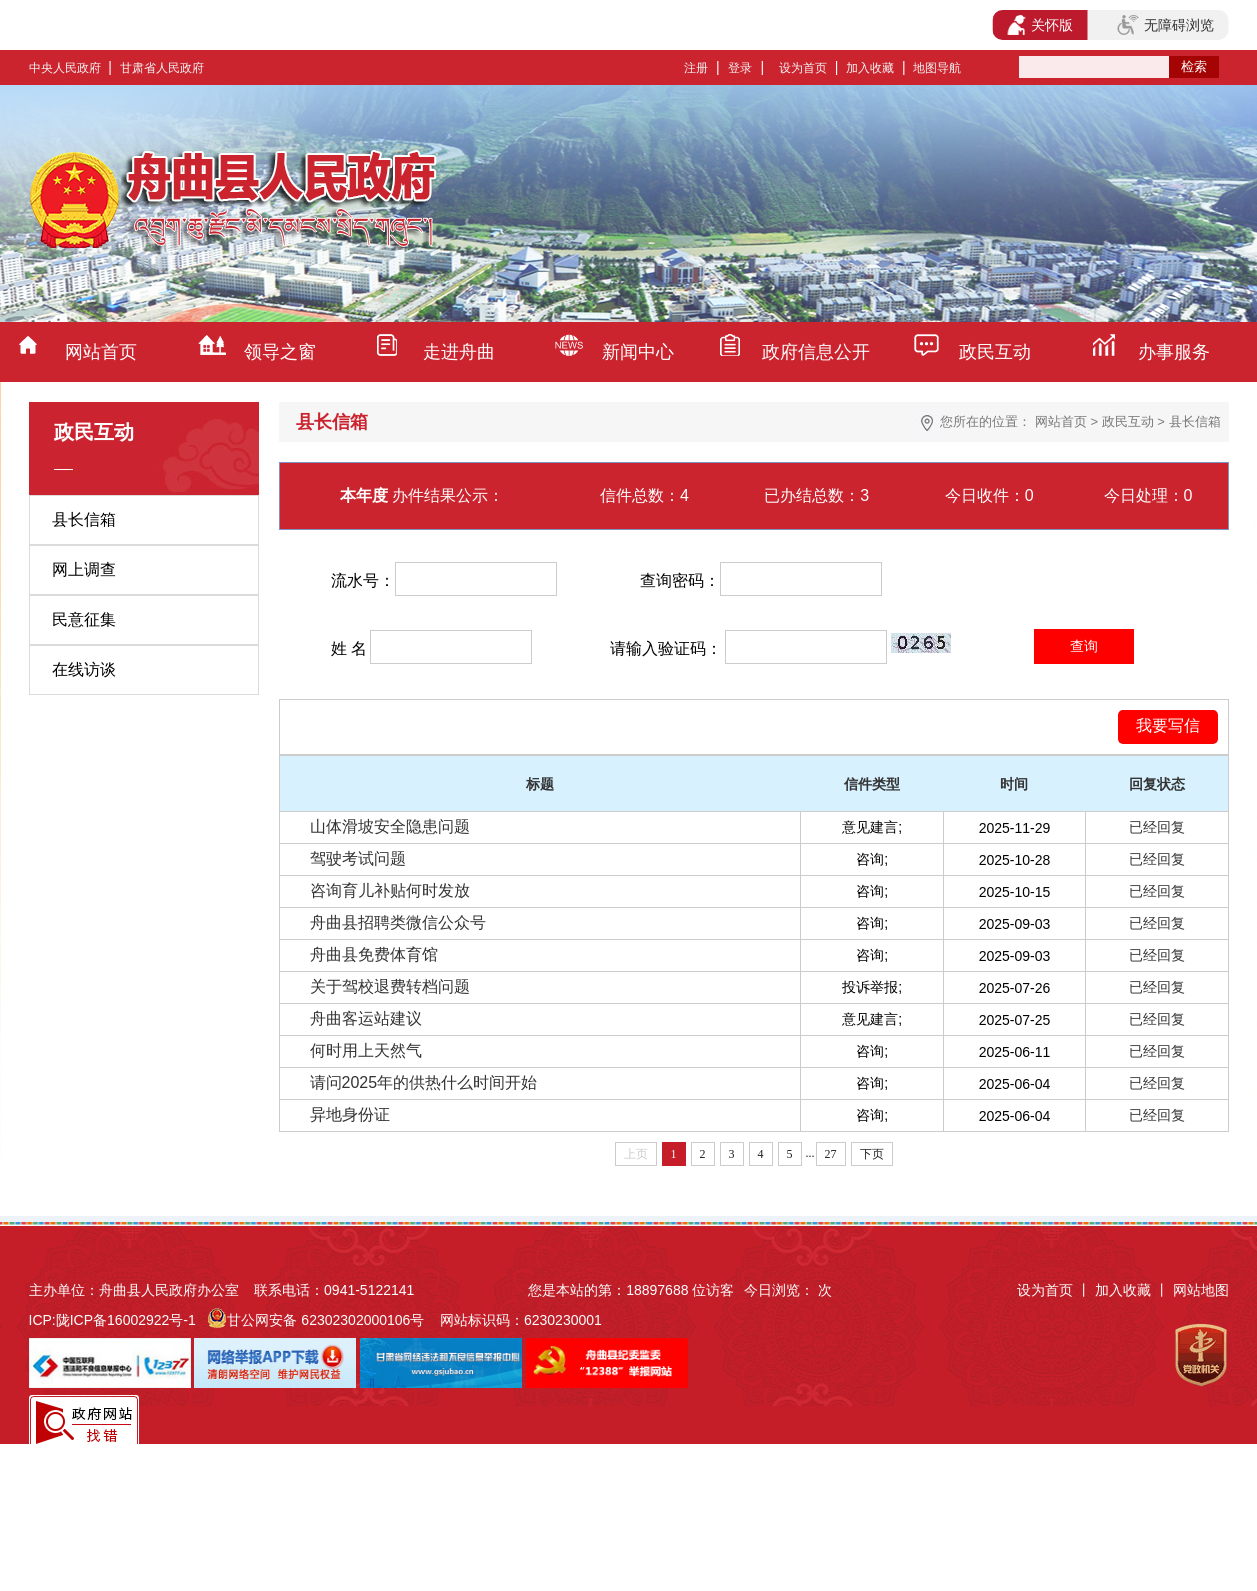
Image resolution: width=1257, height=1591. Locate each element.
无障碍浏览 (1165, 25)
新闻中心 (638, 352)
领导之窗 (280, 352)
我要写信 (1168, 725)
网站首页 (101, 352)
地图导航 (937, 68)
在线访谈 (84, 669)
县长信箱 (84, 519)
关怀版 (1040, 25)
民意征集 (84, 619)
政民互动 (995, 352)
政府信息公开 (816, 352)
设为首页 (803, 68)
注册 (696, 68)
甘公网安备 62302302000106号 (325, 1320)
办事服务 (1174, 352)
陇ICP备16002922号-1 (126, 1320)
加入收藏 (870, 68)
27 (831, 1154)
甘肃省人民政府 (162, 68)
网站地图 (1201, 1290)
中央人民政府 (65, 68)
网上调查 (84, 569)
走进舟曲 (459, 352)
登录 (740, 68)
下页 (872, 1154)
